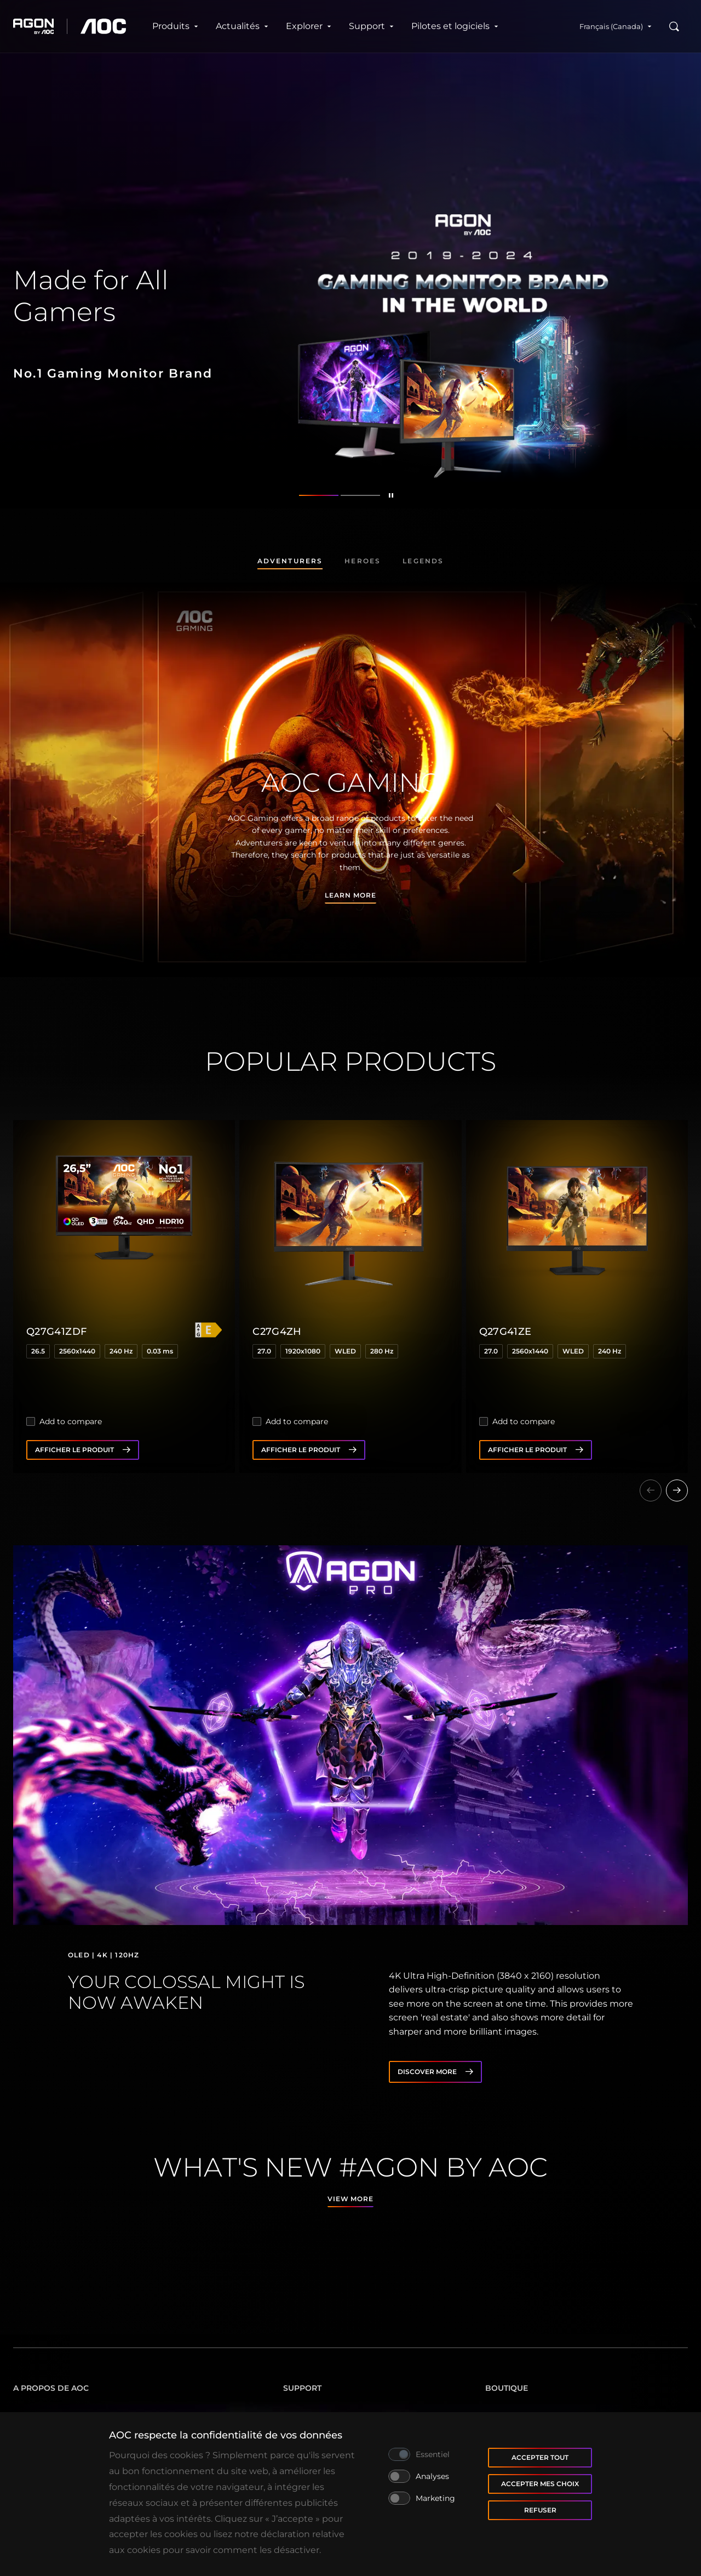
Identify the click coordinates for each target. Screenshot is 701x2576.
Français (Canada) (615, 26)
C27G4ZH (277, 1332)
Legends (423, 560)
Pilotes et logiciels (454, 26)
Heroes (362, 560)
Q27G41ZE (505, 1332)
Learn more (350, 895)
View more (350, 2198)
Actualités (242, 26)
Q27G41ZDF (56, 1332)
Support (371, 26)
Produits (175, 26)
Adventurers (290, 560)
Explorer (308, 26)
